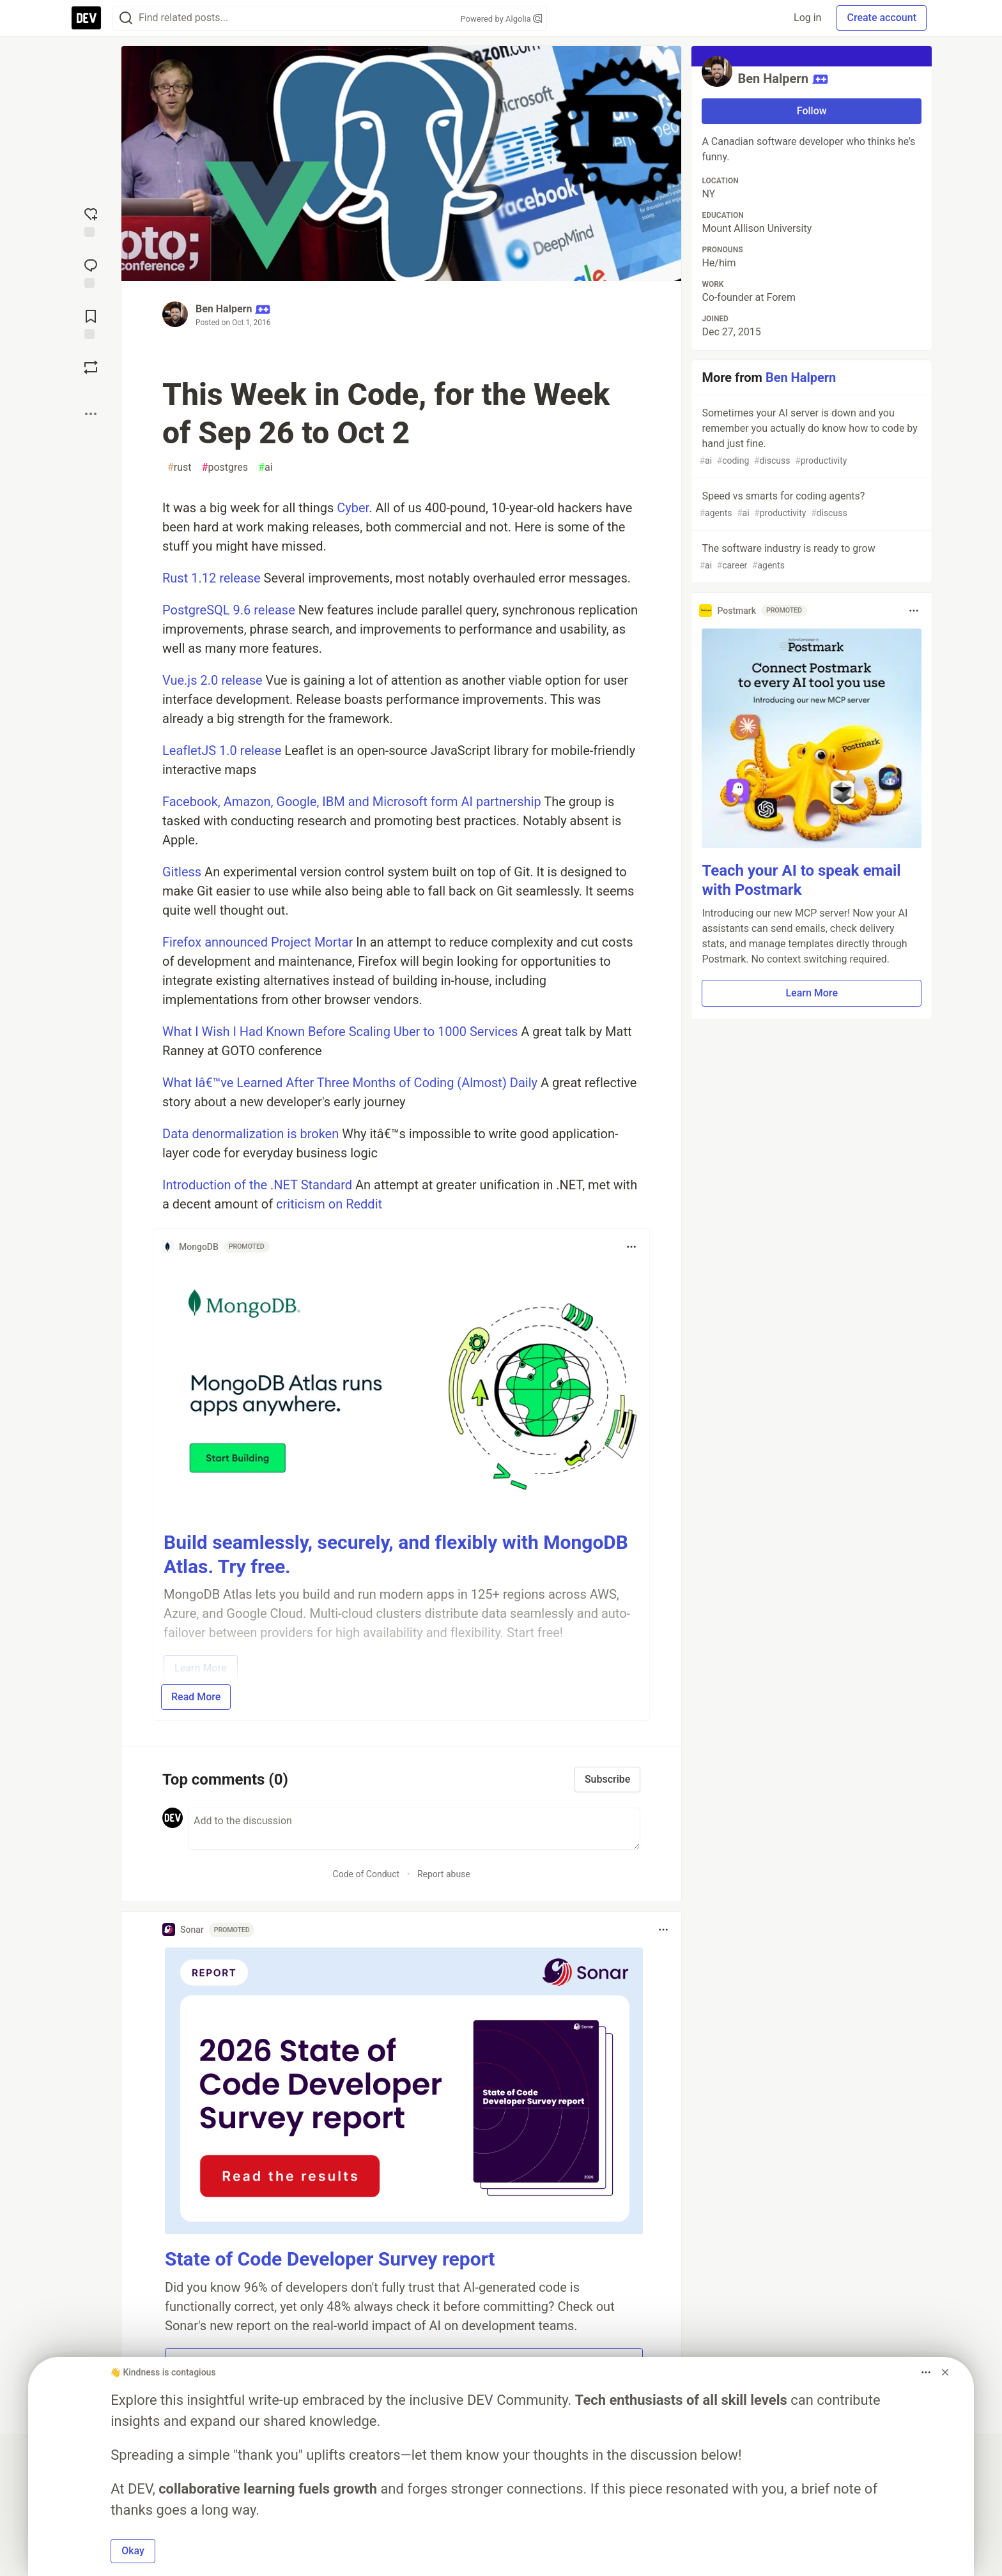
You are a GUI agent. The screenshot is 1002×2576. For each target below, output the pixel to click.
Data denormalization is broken (250, 1133)
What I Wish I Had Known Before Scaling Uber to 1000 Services (340, 1031)
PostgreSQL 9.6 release (228, 610)
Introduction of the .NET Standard (257, 1185)
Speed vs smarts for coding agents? (810, 505)
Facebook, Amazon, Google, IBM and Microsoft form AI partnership (351, 801)
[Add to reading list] (90, 323)
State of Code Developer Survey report (330, 2259)
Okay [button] (132, 2551)
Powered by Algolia (501, 19)
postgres (225, 467)
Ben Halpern (224, 309)
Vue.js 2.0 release (212, 680)
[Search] (126, 18)
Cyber (353, 507)
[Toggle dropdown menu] (631, 1247)
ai (265, 467)
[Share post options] (91, 414)
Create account (881, 17)
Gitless (181, 872)
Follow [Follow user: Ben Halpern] (812, 111)
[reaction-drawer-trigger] (90, 221)
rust (179, 467)
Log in (807, 17)
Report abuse (443, 1874)
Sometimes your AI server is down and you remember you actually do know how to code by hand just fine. (810, 437)
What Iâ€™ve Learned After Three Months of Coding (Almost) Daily (349, 1082)
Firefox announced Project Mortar (257, 942)
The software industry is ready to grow (810, 557)
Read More (195, 1697)
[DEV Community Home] (86, 18)
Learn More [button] (811, 993)
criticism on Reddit (329, 1204)
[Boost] (90, 367)
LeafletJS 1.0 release (221, 750)
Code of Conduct (366, 1874)
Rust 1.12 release (211, 578)
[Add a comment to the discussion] (414, 1828)
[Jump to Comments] (90, 272)
